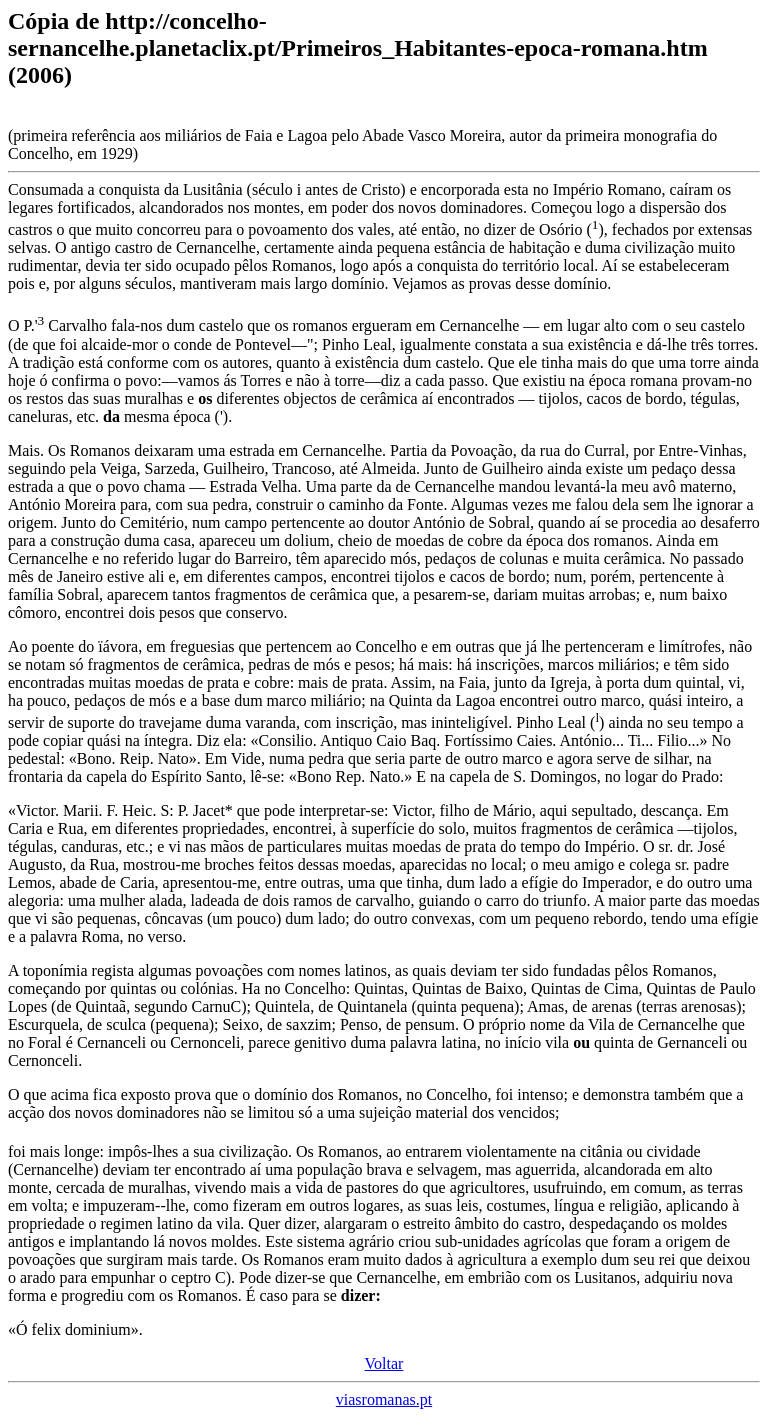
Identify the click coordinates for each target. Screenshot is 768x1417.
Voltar (384, 1363)
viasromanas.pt (384, 1399)
